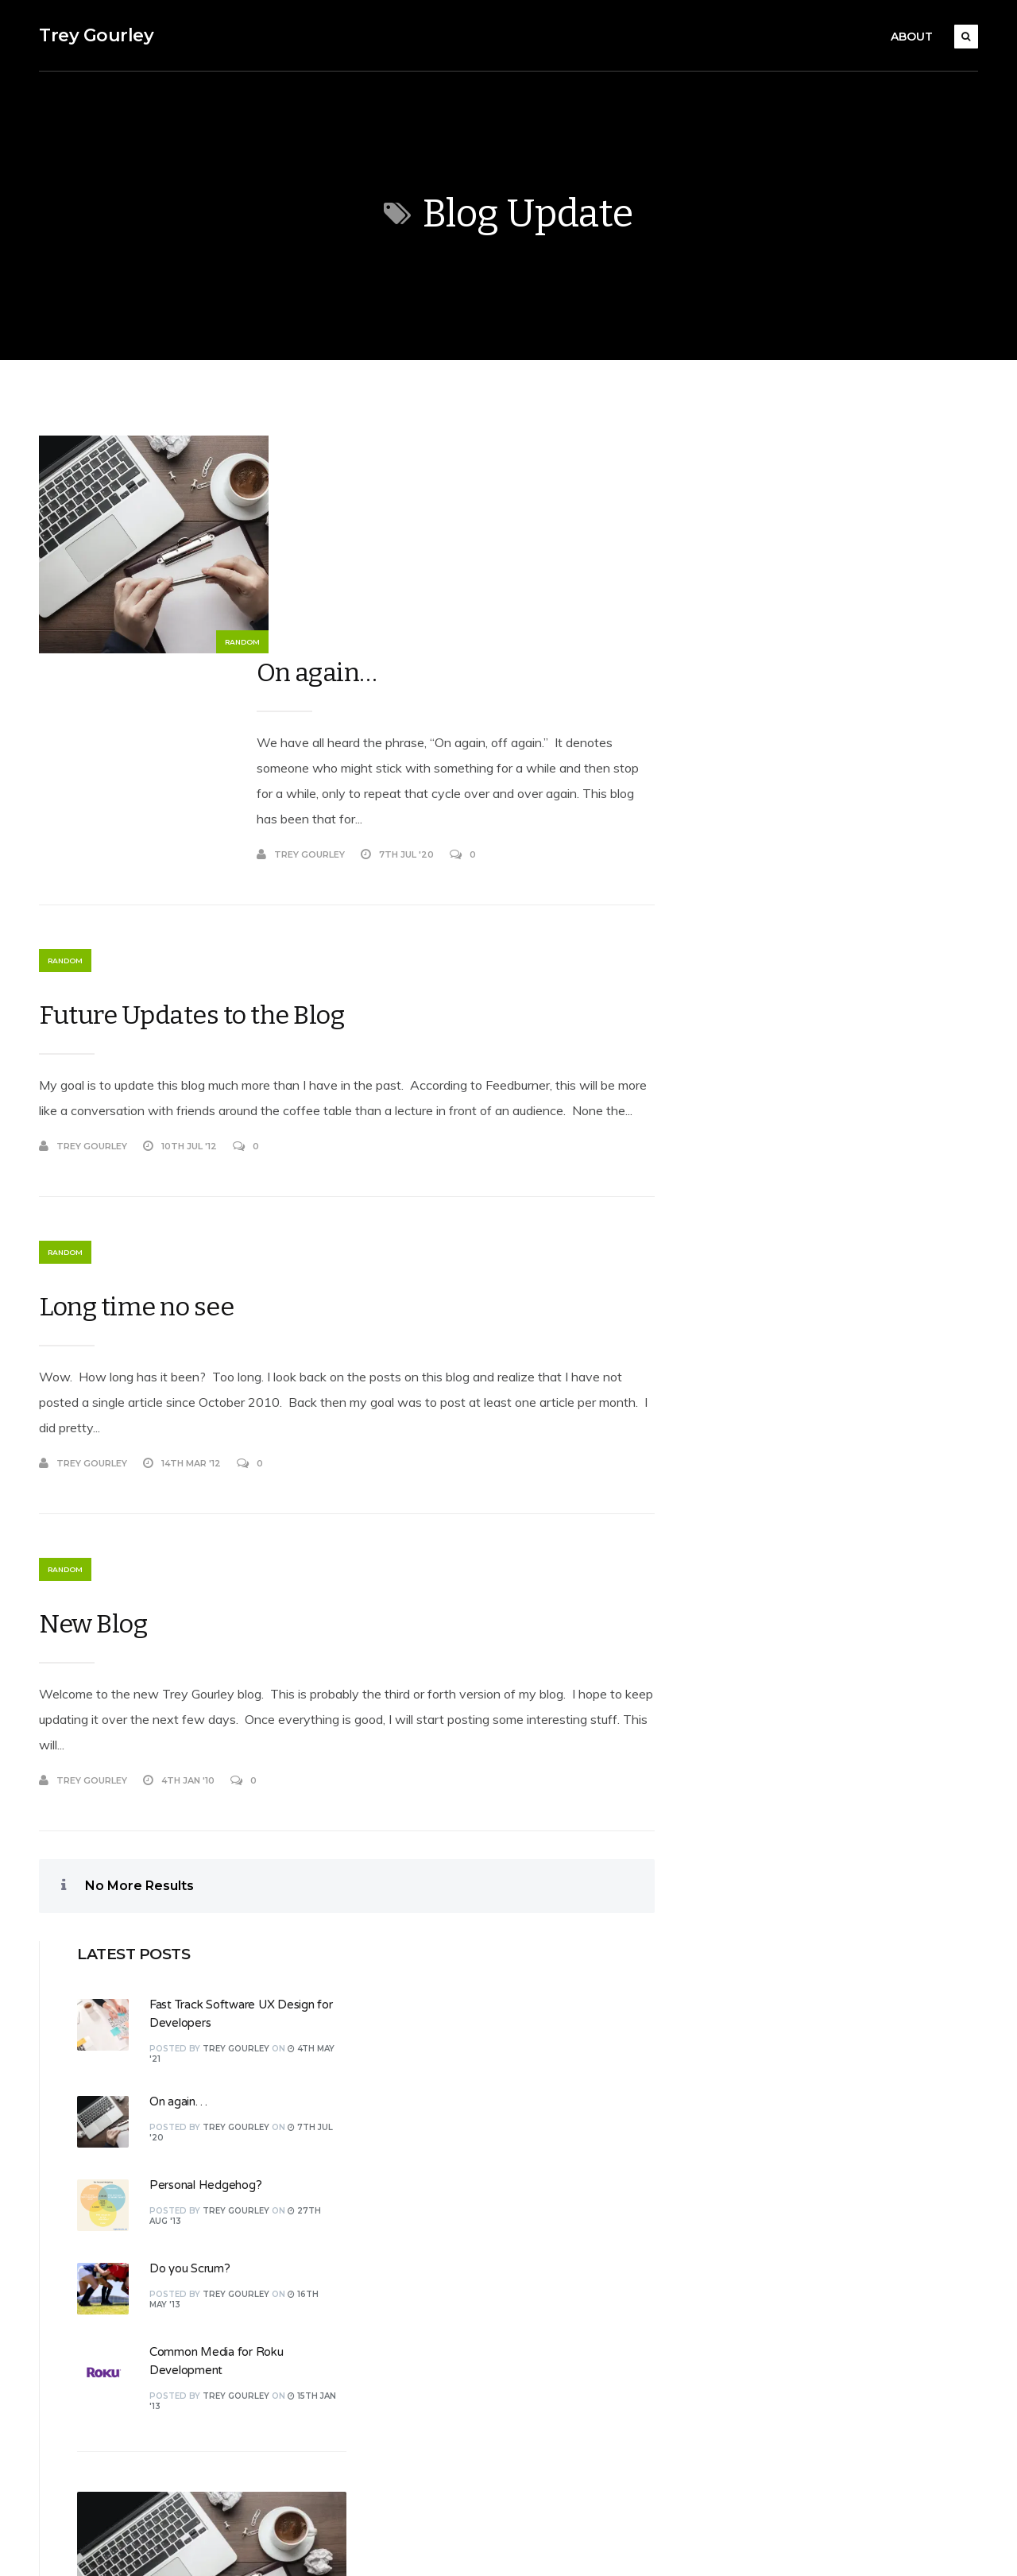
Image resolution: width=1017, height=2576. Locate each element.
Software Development (451, 2308)
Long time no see (135, 1125)
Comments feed (761, 2069)
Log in (733, 2000)
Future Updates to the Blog (190, 808)
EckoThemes (207, 2545)
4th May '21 (823, 1372)
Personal (411, 2171)
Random (205, 642)
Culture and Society (440, 2103)
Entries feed (750, 2035)
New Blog (92, 1442)
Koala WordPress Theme (99, 2545)
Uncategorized (427, 2376)
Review (407, 2240)
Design (406, 2137)
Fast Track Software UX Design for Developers (833, 1349)
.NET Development (440, 2000)
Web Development (439, 2411)
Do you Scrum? (822, 763)
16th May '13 (825, 1596)
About (912, 36)
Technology (418, 2342)
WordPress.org (757, 2103)
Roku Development (440, 2274)
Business (411, 2035)
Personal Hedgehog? (838, 679)
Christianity (417, 2069)
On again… (325, 455)
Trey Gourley (95, 35)
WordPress (346, 2545)
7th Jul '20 (823, 1149)
